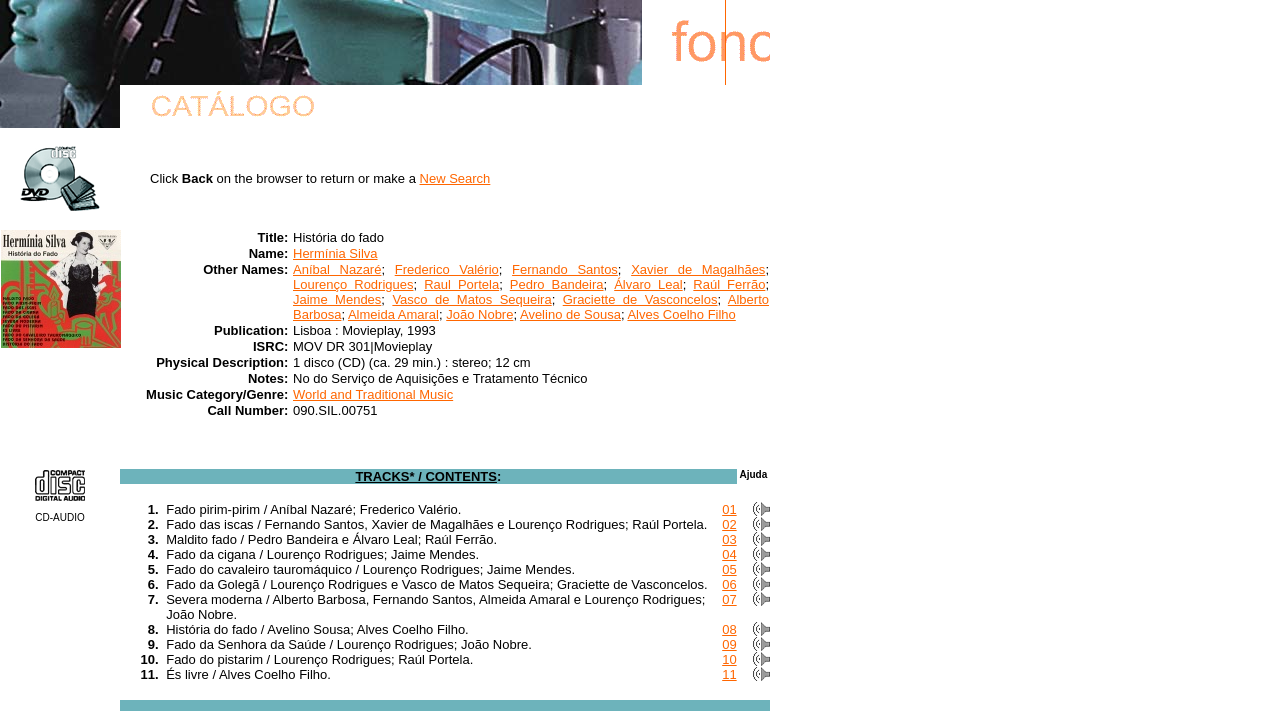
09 (729, 644)
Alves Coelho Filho (681, 314)
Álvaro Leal (648, 284)
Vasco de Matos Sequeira (471, 299)
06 (729, 584)
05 (729, 569)
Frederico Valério (447, 269)
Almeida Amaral (393, 314)
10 (729, 659)
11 (729, 674)
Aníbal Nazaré (337, 269)
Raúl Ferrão (729, 284)
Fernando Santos (565, 269)
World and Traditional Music (373, 394)
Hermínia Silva (335, 253)
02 (729, 524)
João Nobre (479, 314)
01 (729, 509)
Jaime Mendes (337, 299)
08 (729, 629)
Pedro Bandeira (557, 284)
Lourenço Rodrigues (353, 284)
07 (729, 599)
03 (729, 539)
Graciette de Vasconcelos (640, 299)
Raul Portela (461, 284)
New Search (455, 178)
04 (729, 554)
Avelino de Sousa (570, 314)
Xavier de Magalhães (698, 269)
